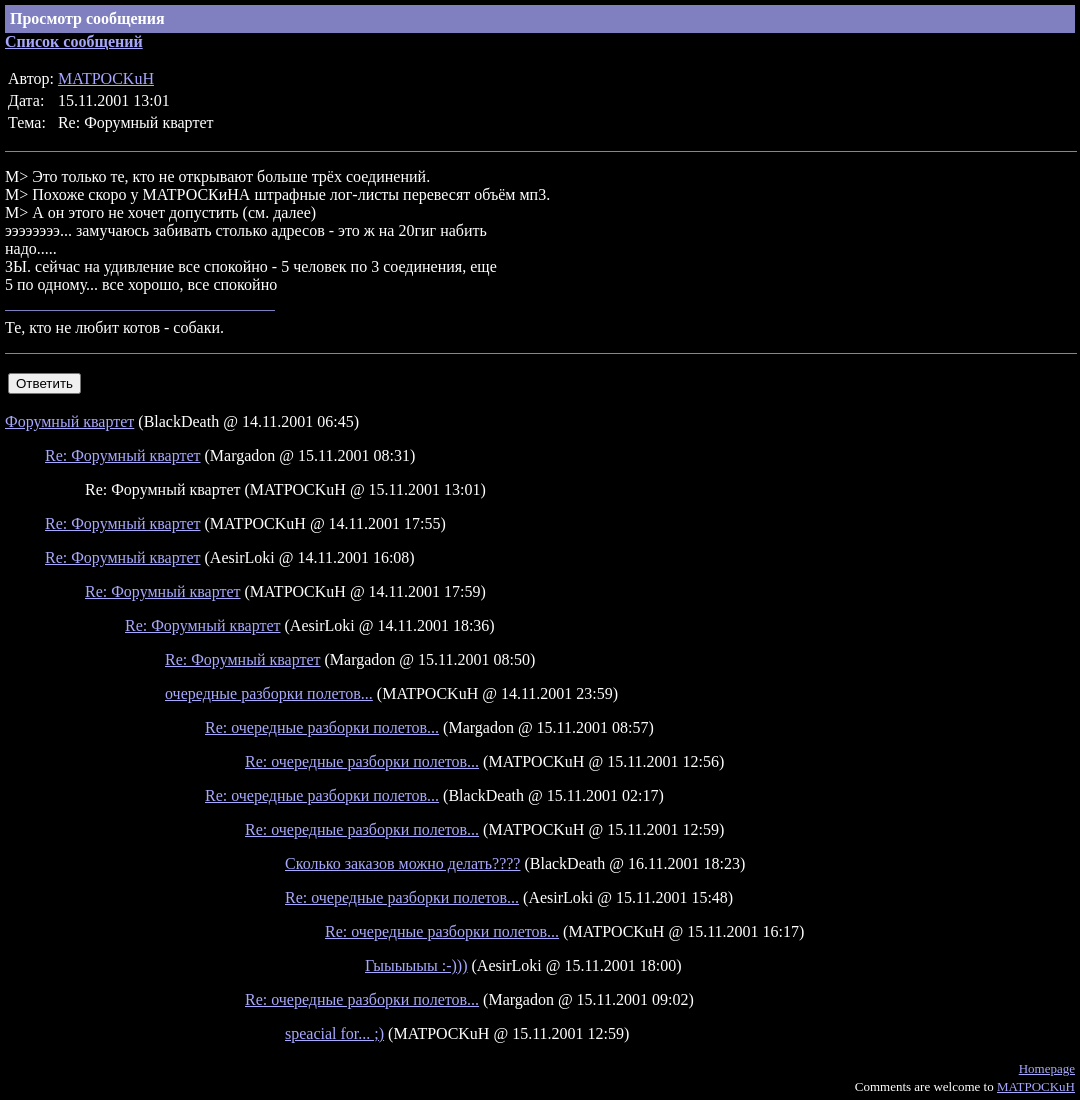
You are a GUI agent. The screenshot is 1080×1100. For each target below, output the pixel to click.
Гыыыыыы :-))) (416, 965)
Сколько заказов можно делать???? (402, 863)
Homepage (1047, 1068)
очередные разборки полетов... (269, 693)
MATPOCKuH (106, 78)
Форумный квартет (69, 421)
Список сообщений (74, 41)
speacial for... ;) (334, 1033)
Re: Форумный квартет (123, 455)
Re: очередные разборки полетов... (322, 727)
